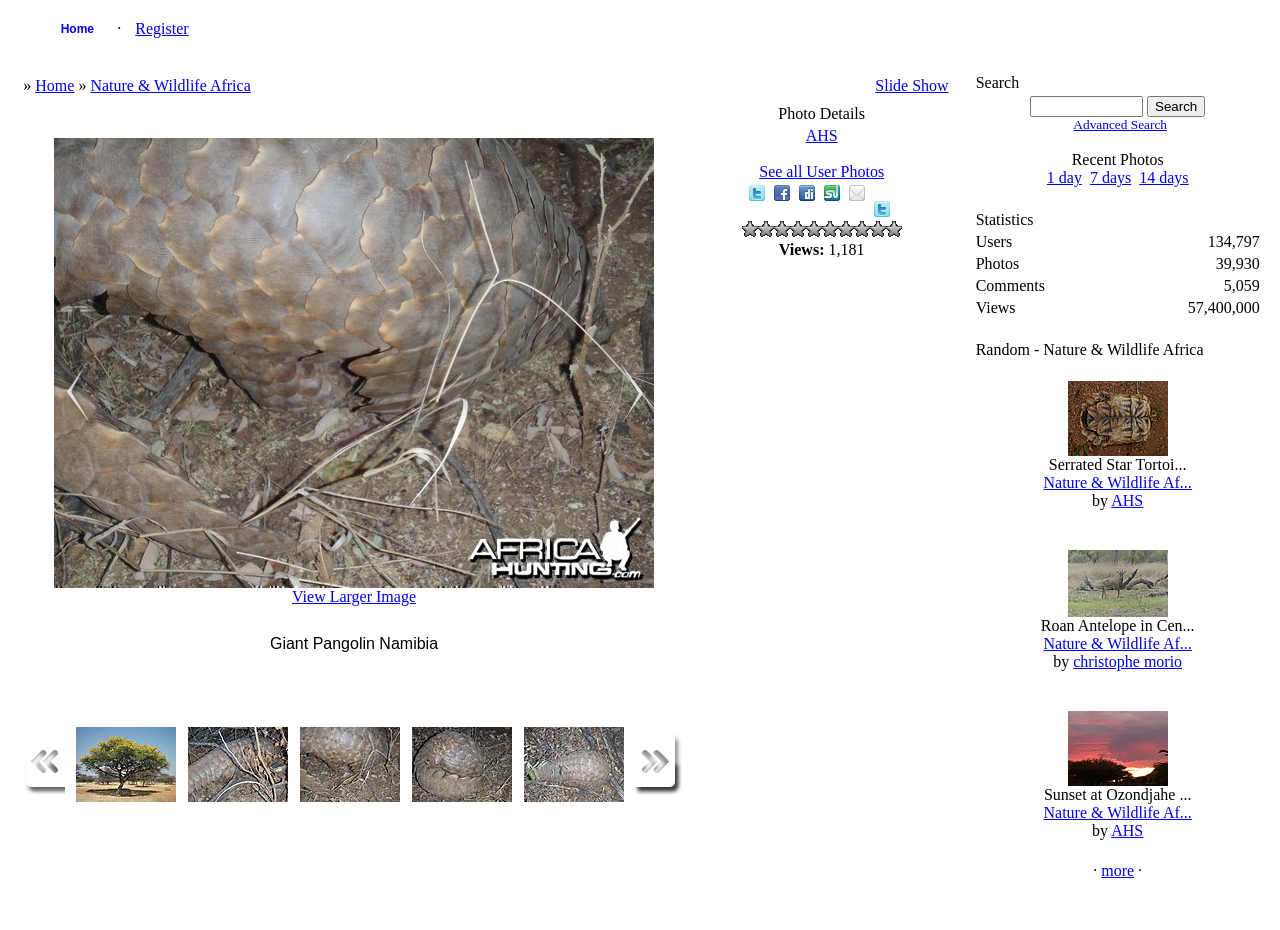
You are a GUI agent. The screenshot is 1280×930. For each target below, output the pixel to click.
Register (161, 28)
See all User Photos (821, 171)
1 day (1064, 177)
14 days (1163, 177)
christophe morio (1127, 661)
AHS (822, 135)
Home (77, 29)
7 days (1110, 177)
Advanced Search (1120, 124)
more (1117, 870)
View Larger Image (354, 596)
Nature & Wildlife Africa (170, 85)
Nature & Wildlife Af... (1117, 482)
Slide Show (911, 85)
